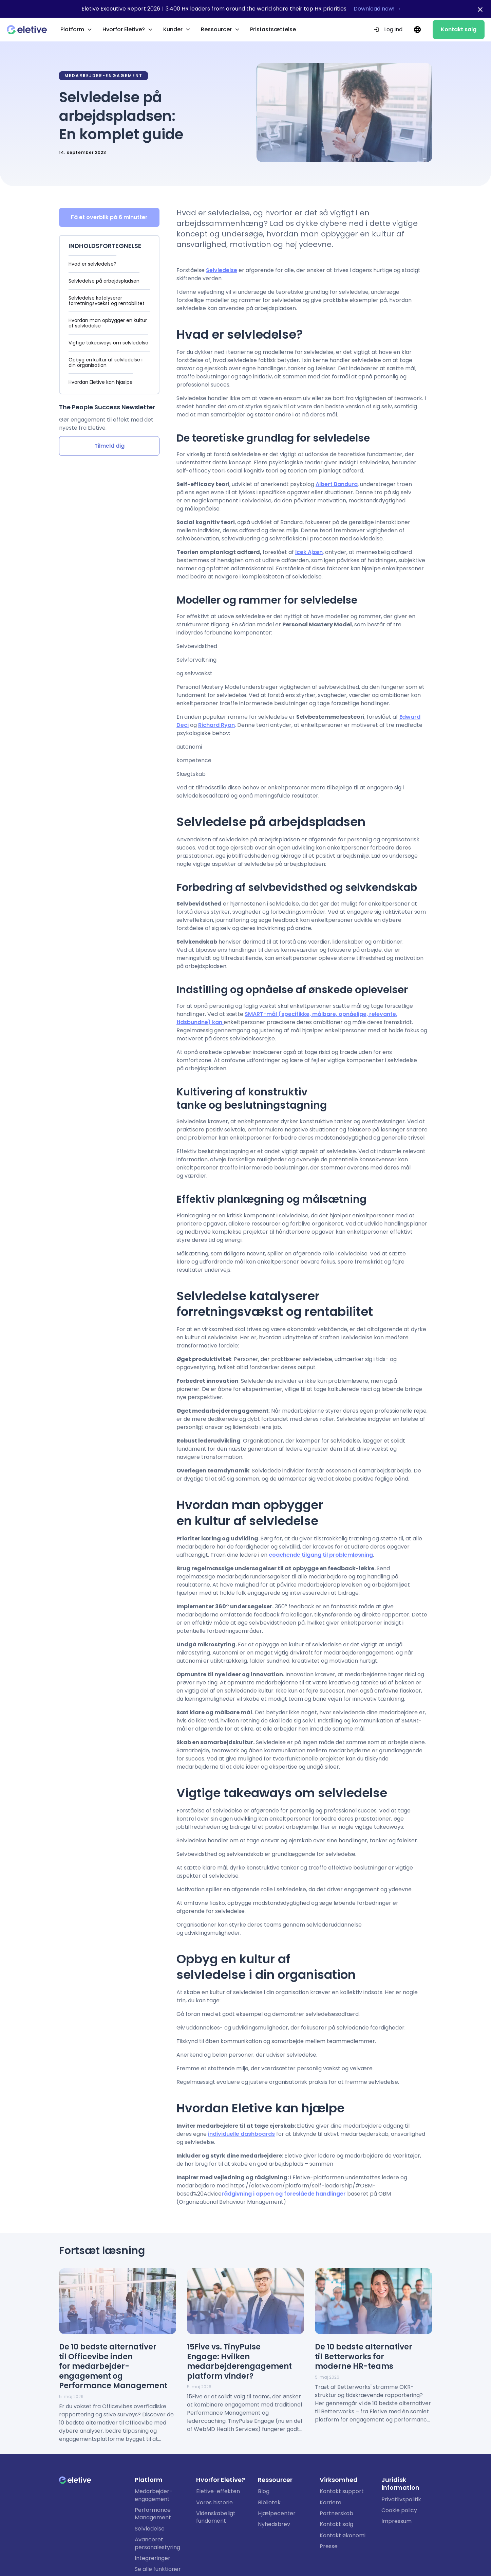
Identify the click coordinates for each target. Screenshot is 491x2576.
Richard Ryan (216, 725)
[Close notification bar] (480, 9)
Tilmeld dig (109, 446)
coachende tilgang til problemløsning (321, 1554)
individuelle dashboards (241, 2134)
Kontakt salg (458, 29)
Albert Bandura (337, 484)
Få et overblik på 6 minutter (109, 217)
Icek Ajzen (309, 552)
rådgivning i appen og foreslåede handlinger (284, 2194)
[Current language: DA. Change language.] (417, 29)
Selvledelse (221, 270)
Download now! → (377, 9)
